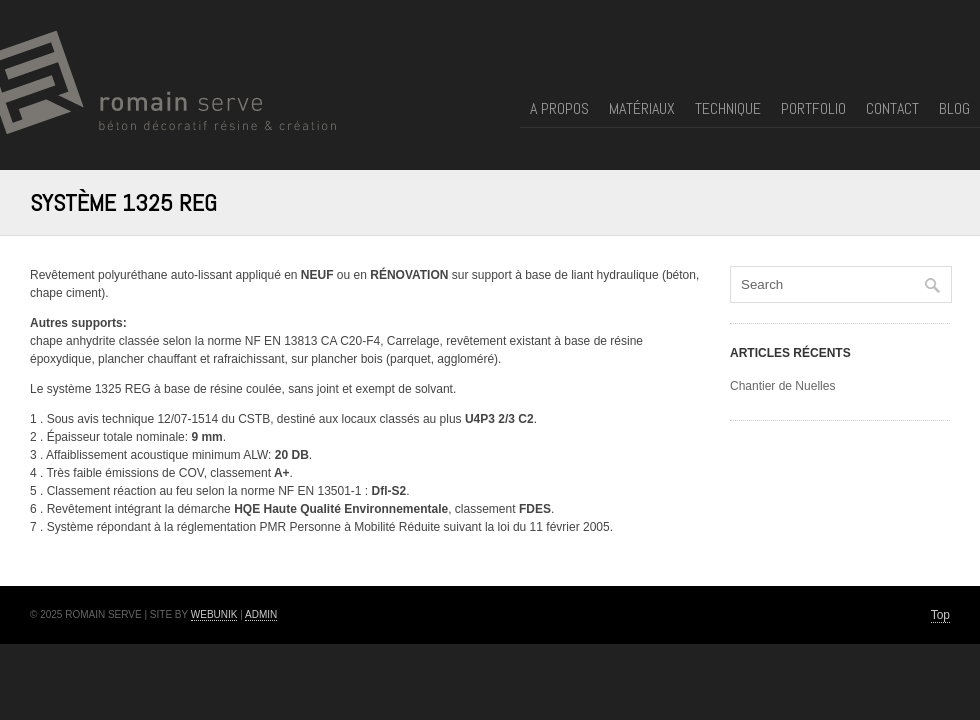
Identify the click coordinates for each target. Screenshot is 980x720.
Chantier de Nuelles (782, 386)
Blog (954, 110)
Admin (261, 614)
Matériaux (642, 110)
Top (940, 615)
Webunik (214, 614)
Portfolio (813, 110)
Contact (892, 110)
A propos (559, 110)
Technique (728, 110)
